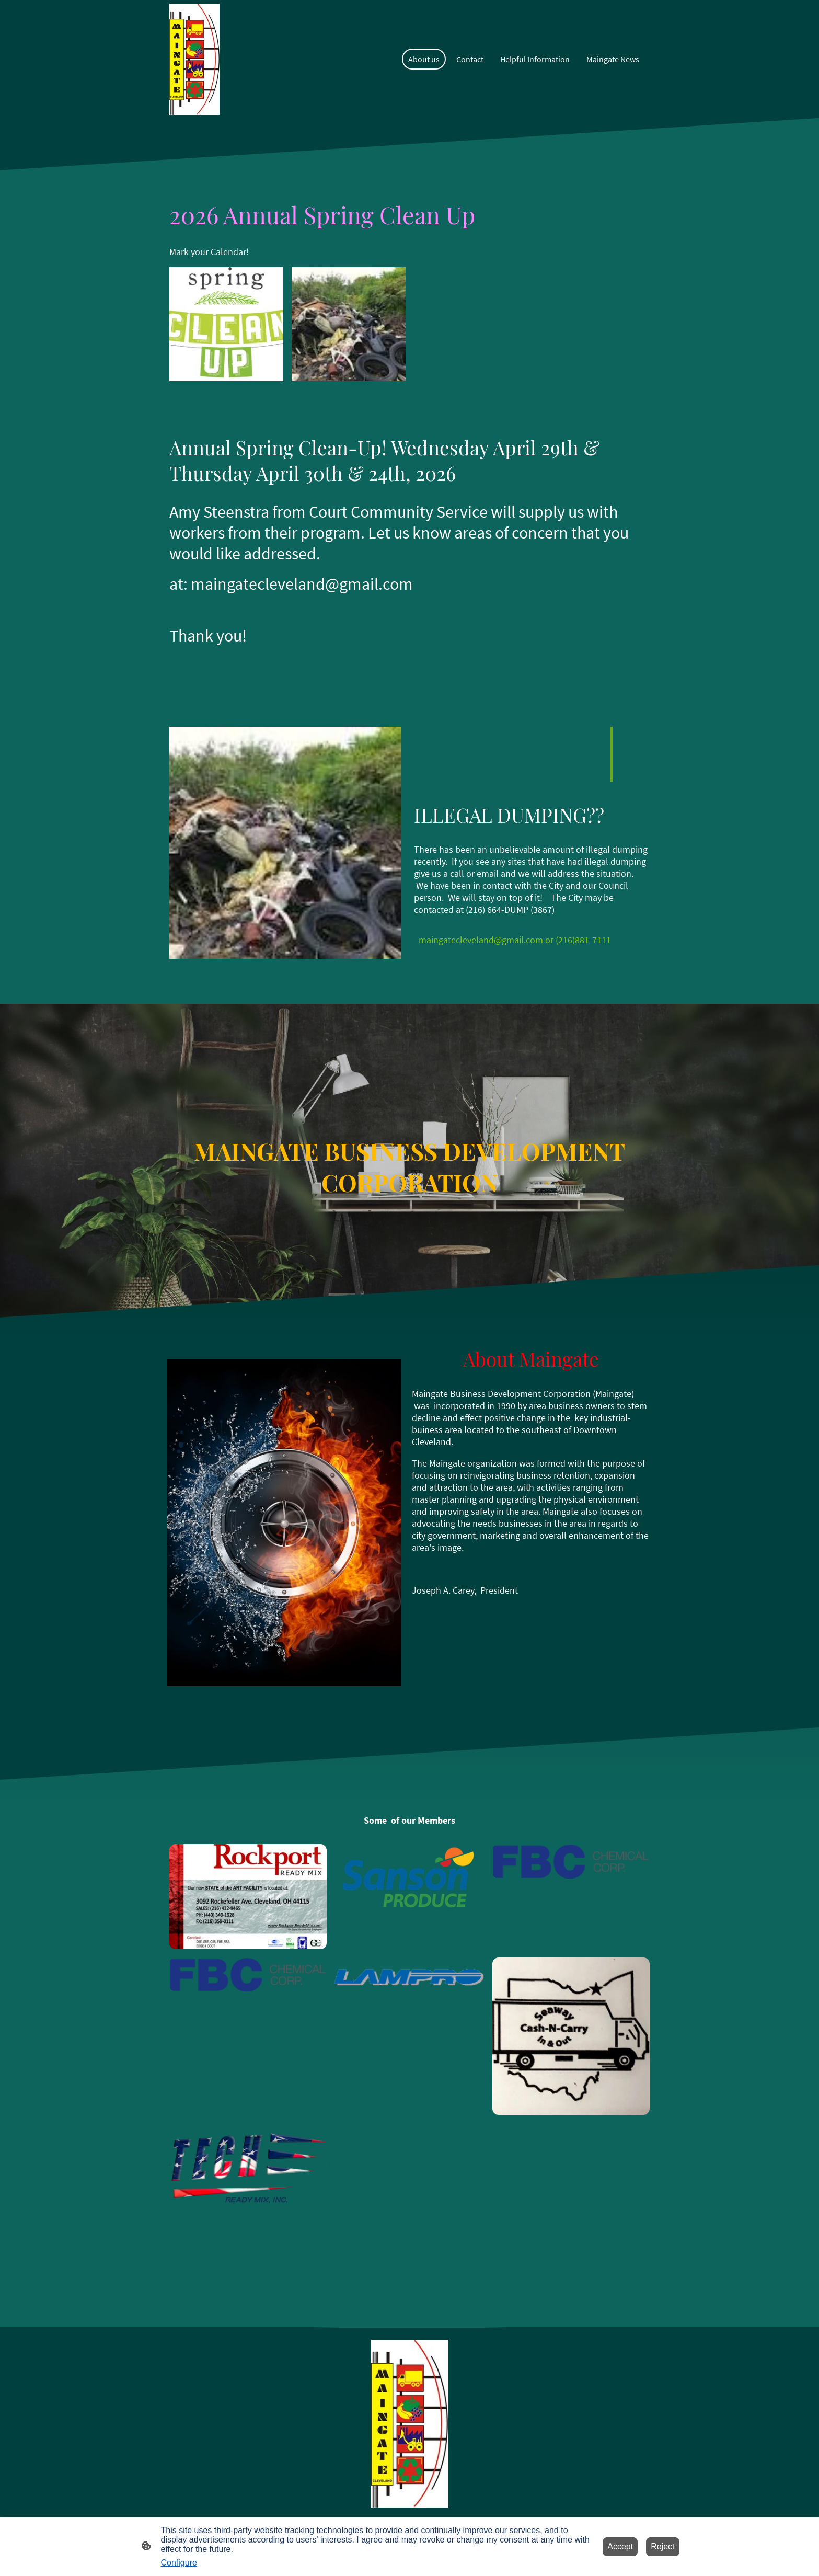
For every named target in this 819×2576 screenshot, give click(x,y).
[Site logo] (194, 59)
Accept (620, 2546)
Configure (179, 2562)
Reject (662, 2546)
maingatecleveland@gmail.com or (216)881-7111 (515, 940)
